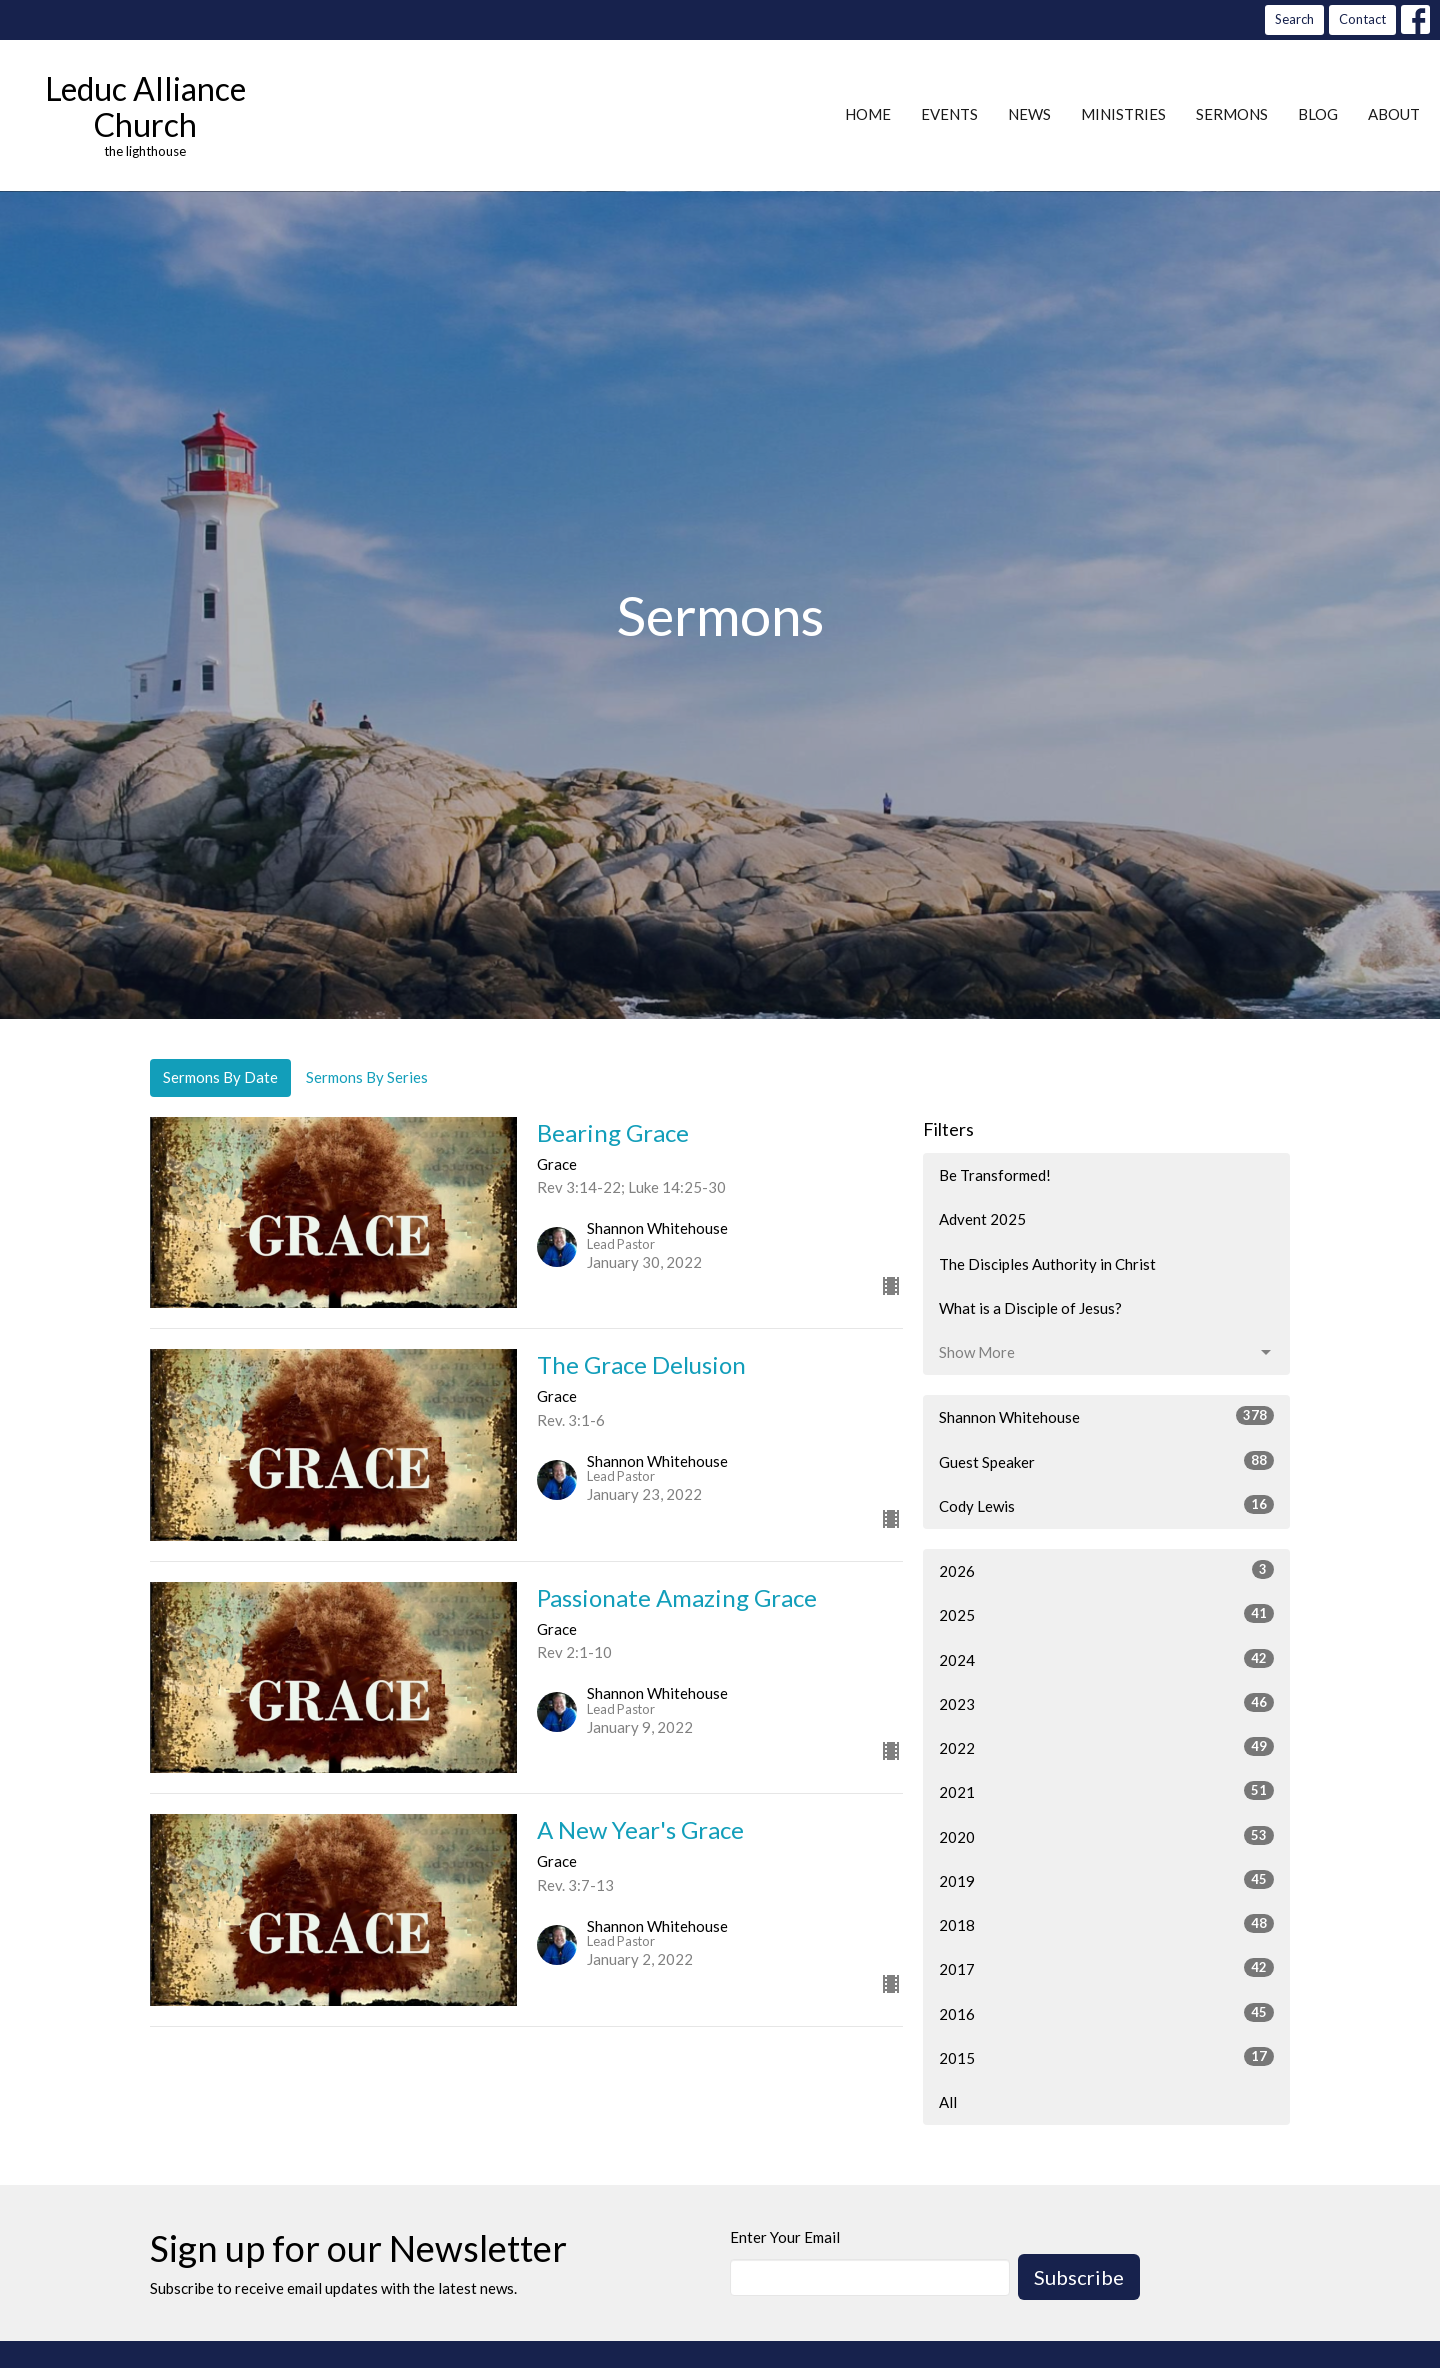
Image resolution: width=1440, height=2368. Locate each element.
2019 (1106, 1880)
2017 (1106, 1968)
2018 (1106, 1924)
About (1394, 114)
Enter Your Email (785, 2237)
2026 (1106, 1570)
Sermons (1232, 114)
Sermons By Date (220, 1077)
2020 (1106, 1836)
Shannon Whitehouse (1106, 1416)
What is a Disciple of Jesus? (1030, 1308)
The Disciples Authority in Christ (1047, 1264)
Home (868, 114)
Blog (1318, 114)
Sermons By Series (367, 1077)
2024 (1106, 1659)
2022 (1106, 1747)
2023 (1106, 1703)
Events (949, 114)
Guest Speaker (1106, 1461)
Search (1294, 19)
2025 (1106, 1614)
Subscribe (1079, 2277)
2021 (1106, 1791)
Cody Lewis (1106, 1505)
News (1029, 114)
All (948, 2102)
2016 (1106, 2013)
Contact (1362, 19)
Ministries (1123, 114)
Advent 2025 (982, 1219)
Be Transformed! (995, 1175)
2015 (1106, 2057)
